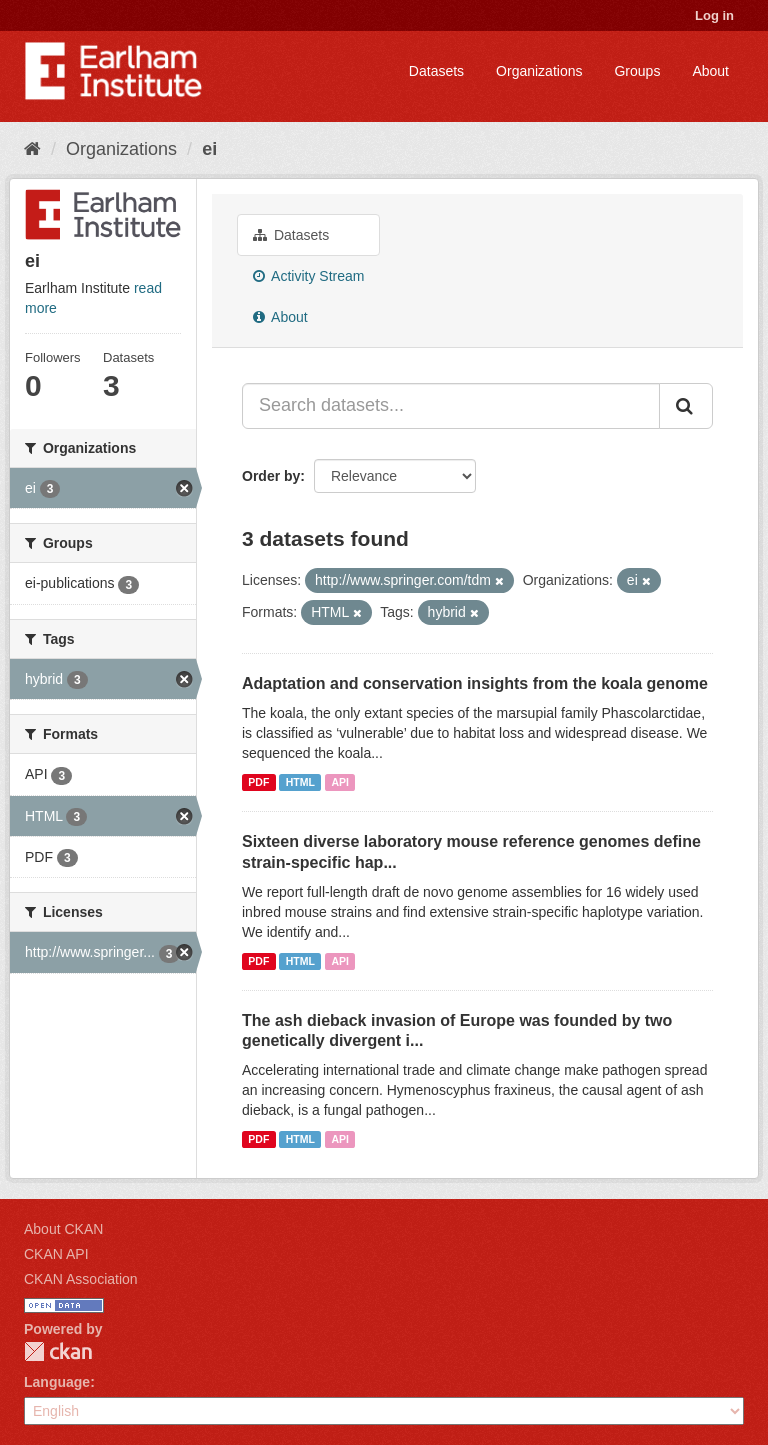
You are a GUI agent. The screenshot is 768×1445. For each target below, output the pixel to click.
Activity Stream (308, 276)
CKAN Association (81, 1279)
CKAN (58, 1351)
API (340, 782)
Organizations (539, 71)
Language (57, 1382)
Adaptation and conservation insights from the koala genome (475, 683)
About (710, 71)
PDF (258, 782)
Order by (271, 476)
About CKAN (63, 1229)
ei (209, 149)
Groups (637, 71)
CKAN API (56, 1254)
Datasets (436, 71)
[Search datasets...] (451, 406)
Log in (714, 15)
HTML (300, 782)
